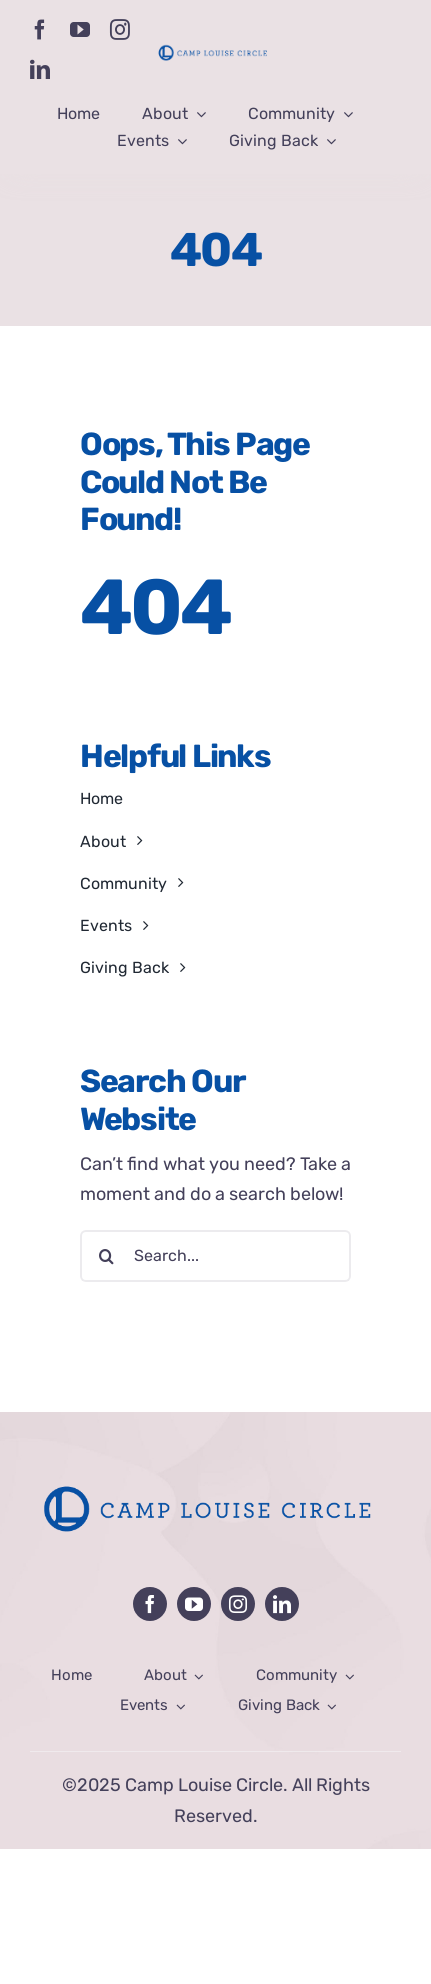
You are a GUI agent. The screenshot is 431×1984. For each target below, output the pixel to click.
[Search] (106, 1256)
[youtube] (80, 30)
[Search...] (215, 1256)
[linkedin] (40, 70)
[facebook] (40, 30)
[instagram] (120, 30)
